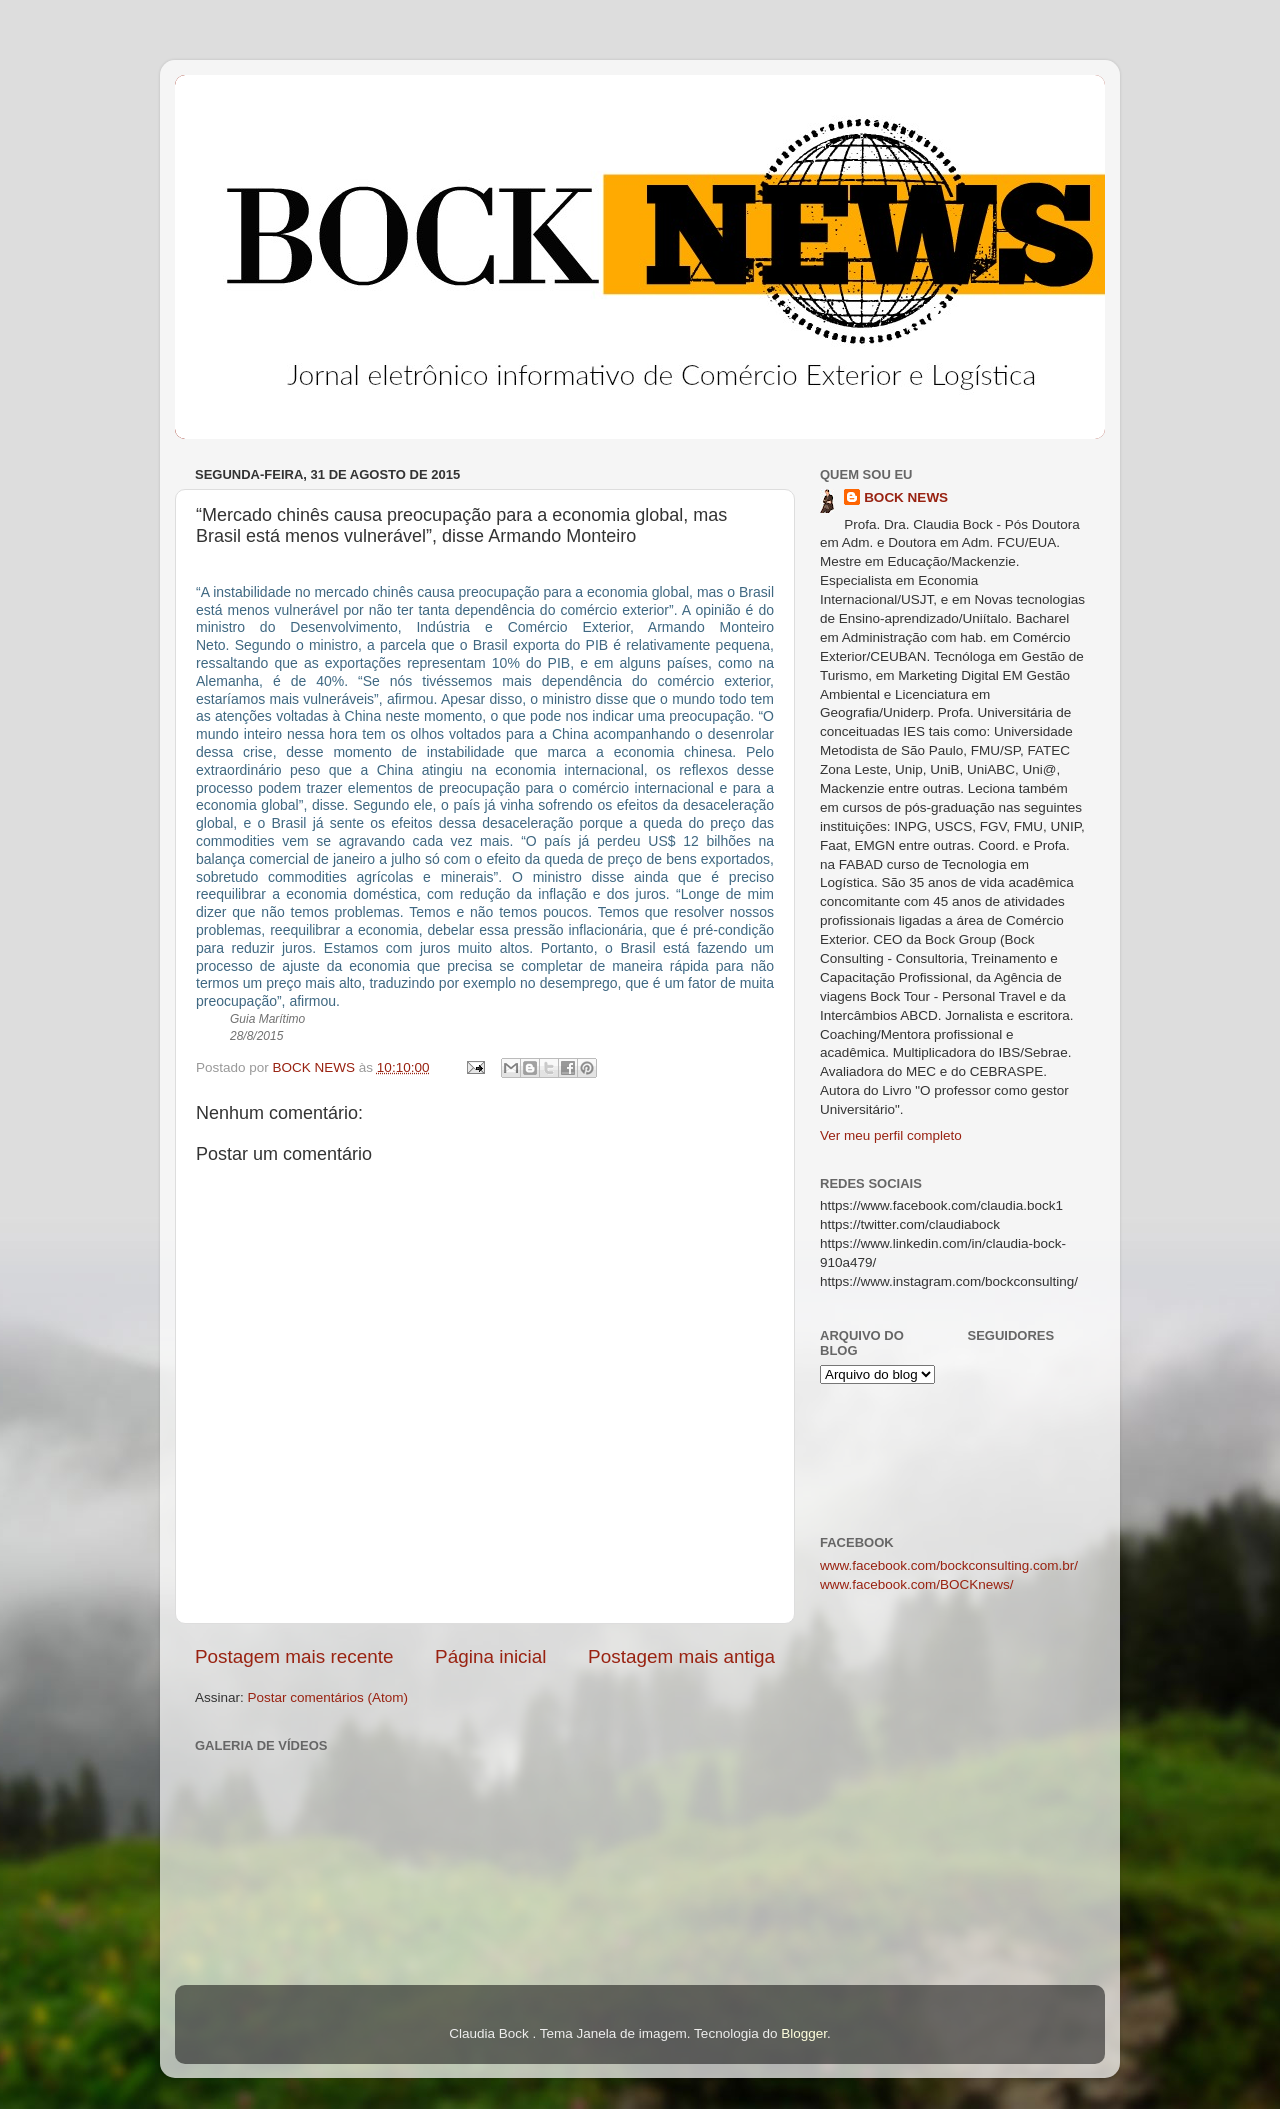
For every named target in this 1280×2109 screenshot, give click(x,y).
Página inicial (490, 1656)
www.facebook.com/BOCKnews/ (917, 1584)
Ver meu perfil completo (891, 1135)
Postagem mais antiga (681, 1656)
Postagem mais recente (294, 1656)
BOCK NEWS (906, 497)
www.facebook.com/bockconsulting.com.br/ (949, 1565)
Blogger (804, 2033)
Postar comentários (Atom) (328, 1697)
